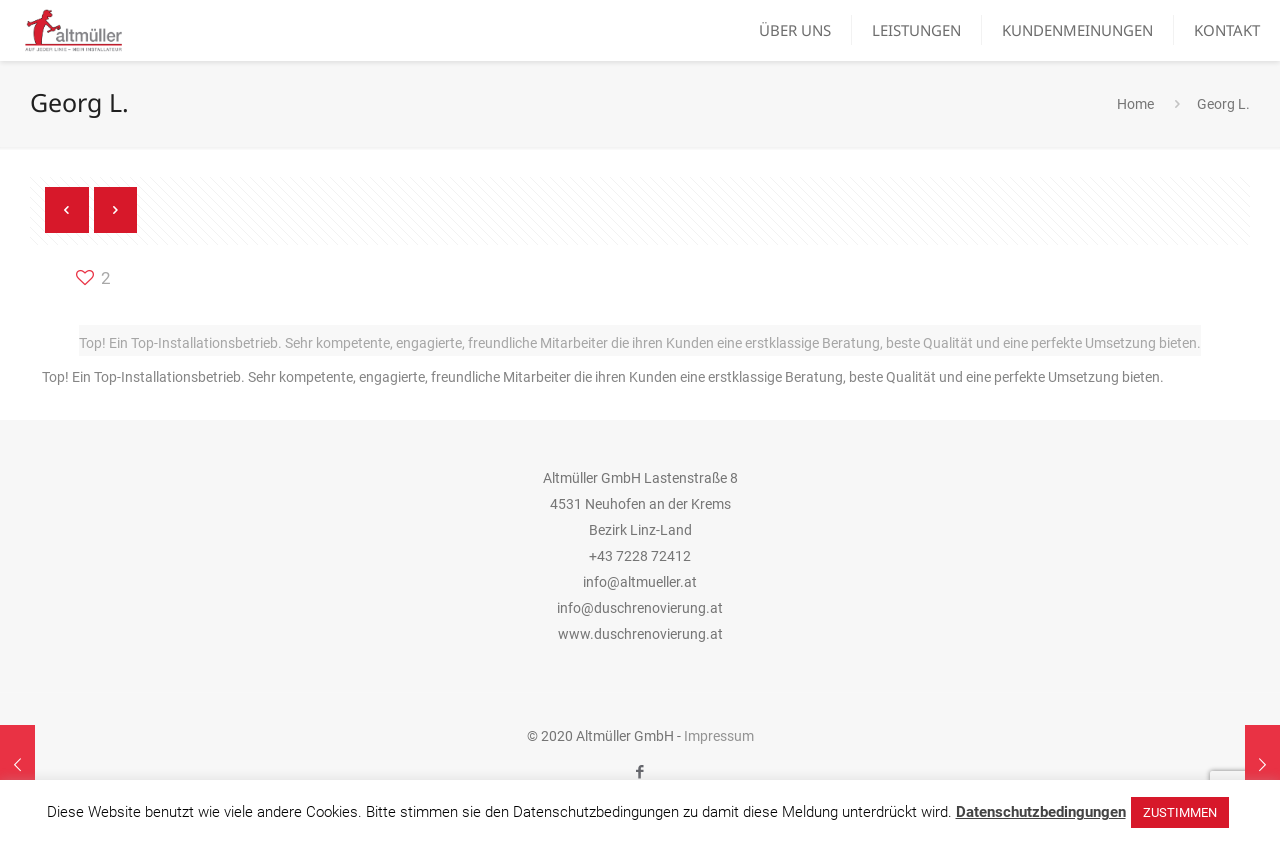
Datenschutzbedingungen (1041, 812)
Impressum (719, 736)
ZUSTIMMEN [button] (1180, 812)
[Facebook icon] (640, 772)
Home (1135, 104)
